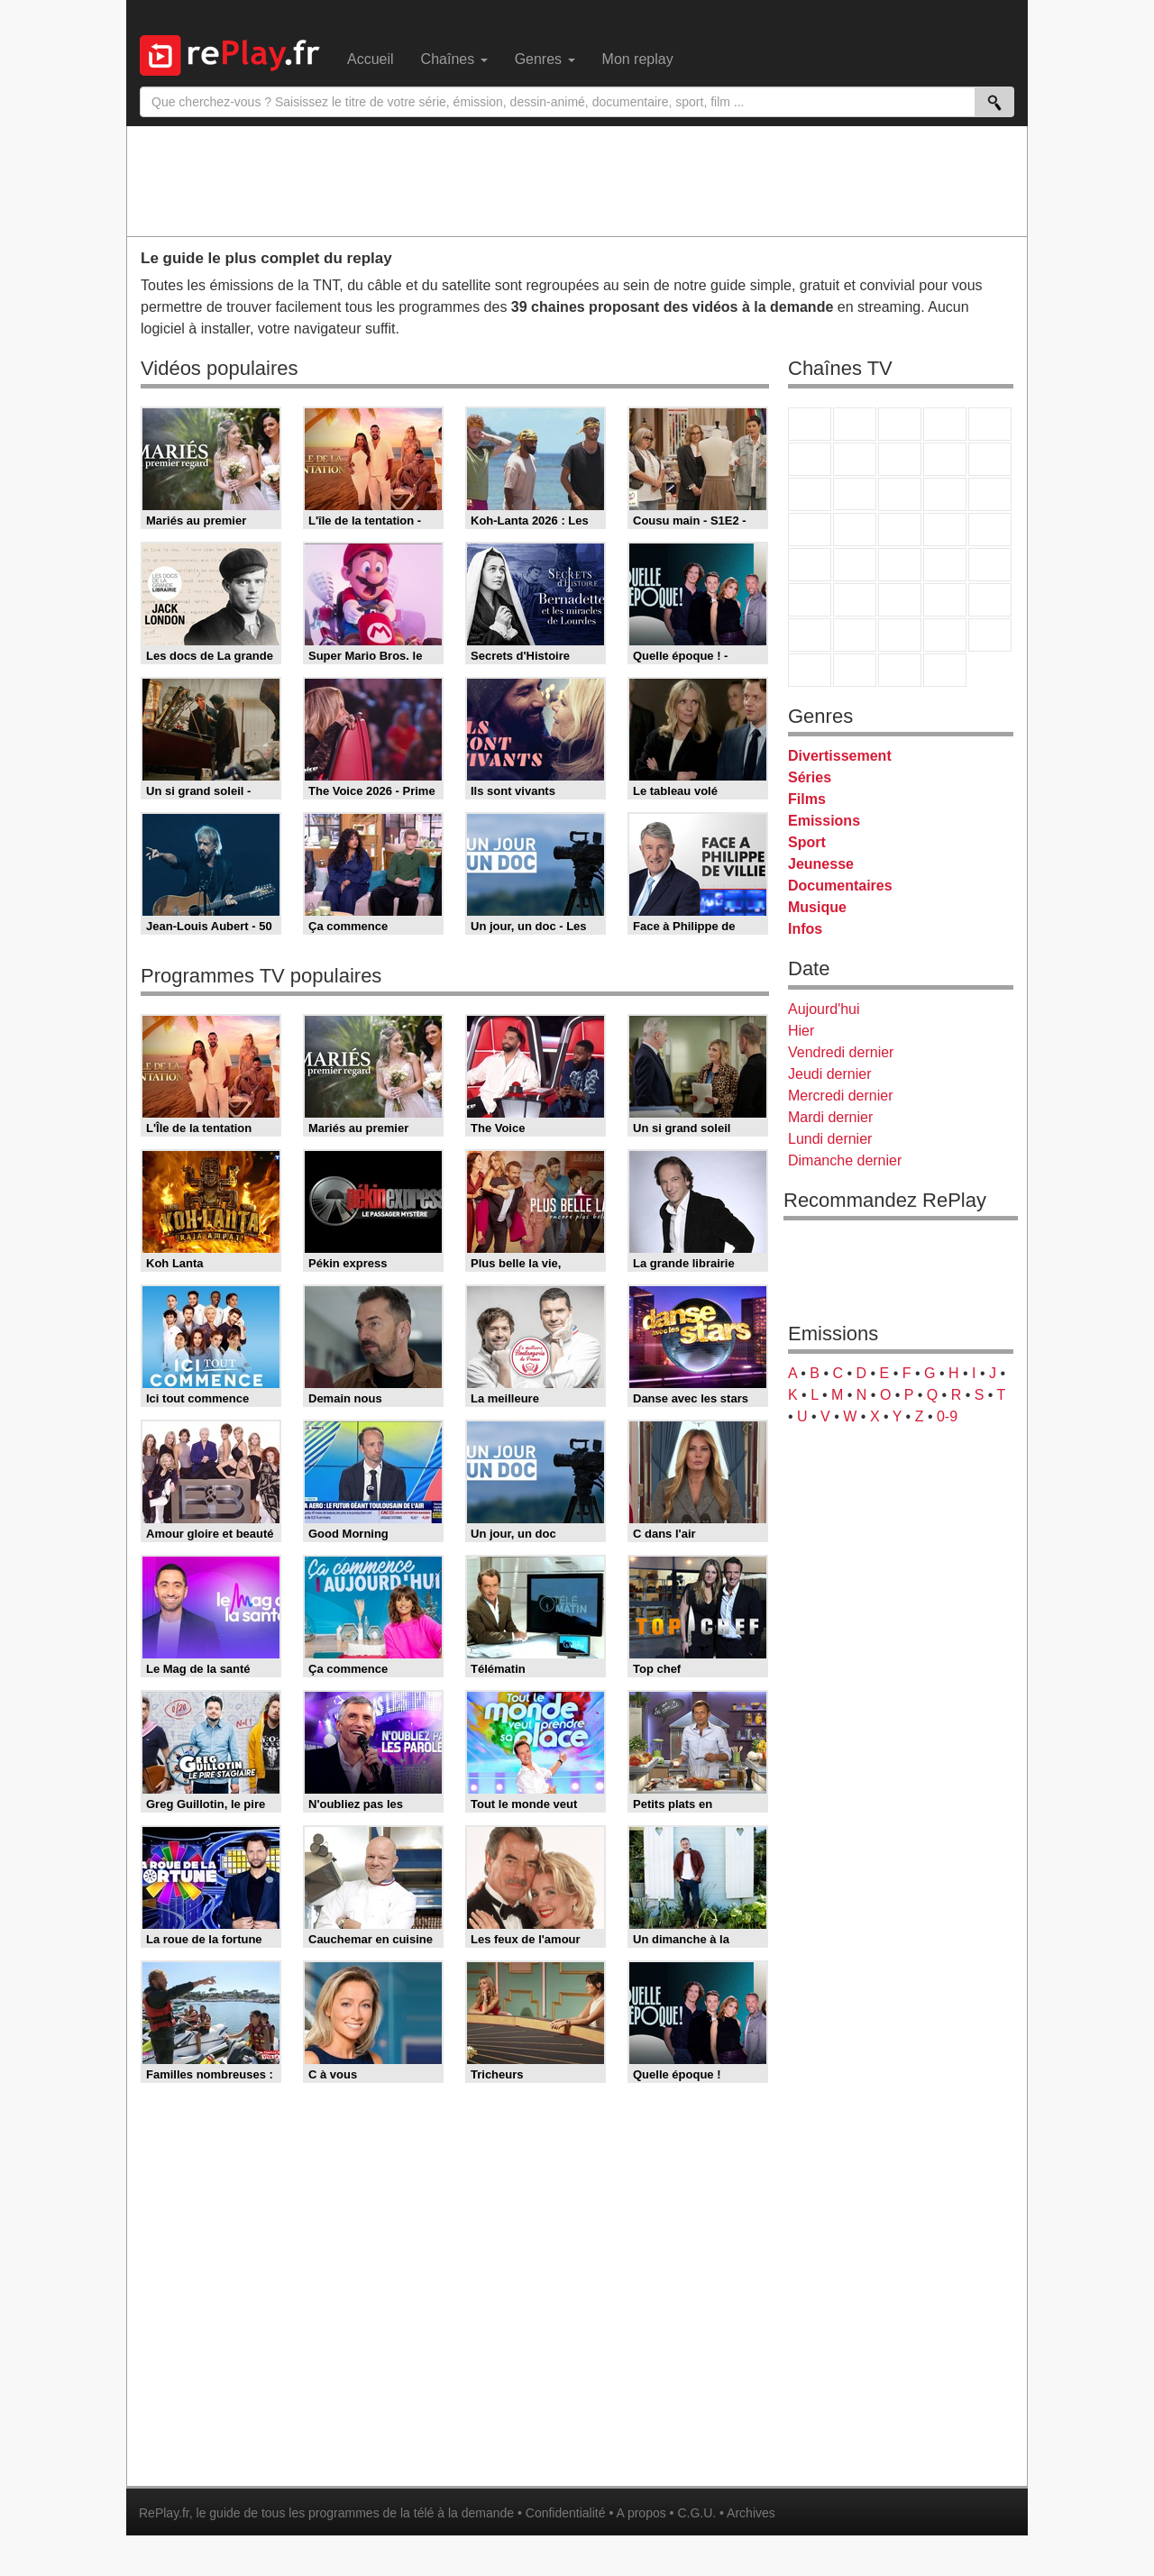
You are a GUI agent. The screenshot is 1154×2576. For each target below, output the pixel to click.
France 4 (809, 494)
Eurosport (944, 600)
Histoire (944, 670)
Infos (805, 928)
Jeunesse (821, 864)
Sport (807, 842)
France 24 (854, 600)
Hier (801, 1030)
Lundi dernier (830, 1138)
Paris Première (944, 529)
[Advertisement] (577, 180)
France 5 (990, 424)
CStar (854, 494)
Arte (854, 459)
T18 (990, 529)
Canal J (854, 635)
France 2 (854, 424)
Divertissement (840, 755)
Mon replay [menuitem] (637, 59)
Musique (817, 907)
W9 (899, 459)
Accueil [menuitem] (370, 59)
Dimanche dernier (845, 1160)
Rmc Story (809, 529)
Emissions (824, 820)
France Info (854, 564)
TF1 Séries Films (899, 494)
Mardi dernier (830, 1117)
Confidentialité (566, 2513)
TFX (990, 459)
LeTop (809, 670)
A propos (640, 2513)
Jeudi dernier (830, 1074)
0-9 (947, 1416)
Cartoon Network (899, 635)
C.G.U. (696, 2513)
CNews (899, 564)
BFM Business (990, 564)
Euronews (809, 600)
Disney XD (944, 635)
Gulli (809, 635)
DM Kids (990, 635)
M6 (809, 459)
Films (807, 799)
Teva (899, 529)
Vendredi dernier (840, 1052)
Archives (751, 2513)
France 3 (899, 424)
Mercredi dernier (840, 1095)
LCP (854, 670)
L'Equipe (990, 600)
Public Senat (899, 670)
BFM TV (944, 564)
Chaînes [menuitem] (454, 59)
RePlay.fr (164, 2513)
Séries (809, 777)
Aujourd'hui (824, 1009)
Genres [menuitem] (545, 59)
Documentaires (840, 885)
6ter (944, 494)
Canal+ (944, 424)
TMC (944, 459)
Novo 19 (809, 564)
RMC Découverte (990, 494)
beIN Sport (899, 600)
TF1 (809, 424)
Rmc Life (854, 529)
